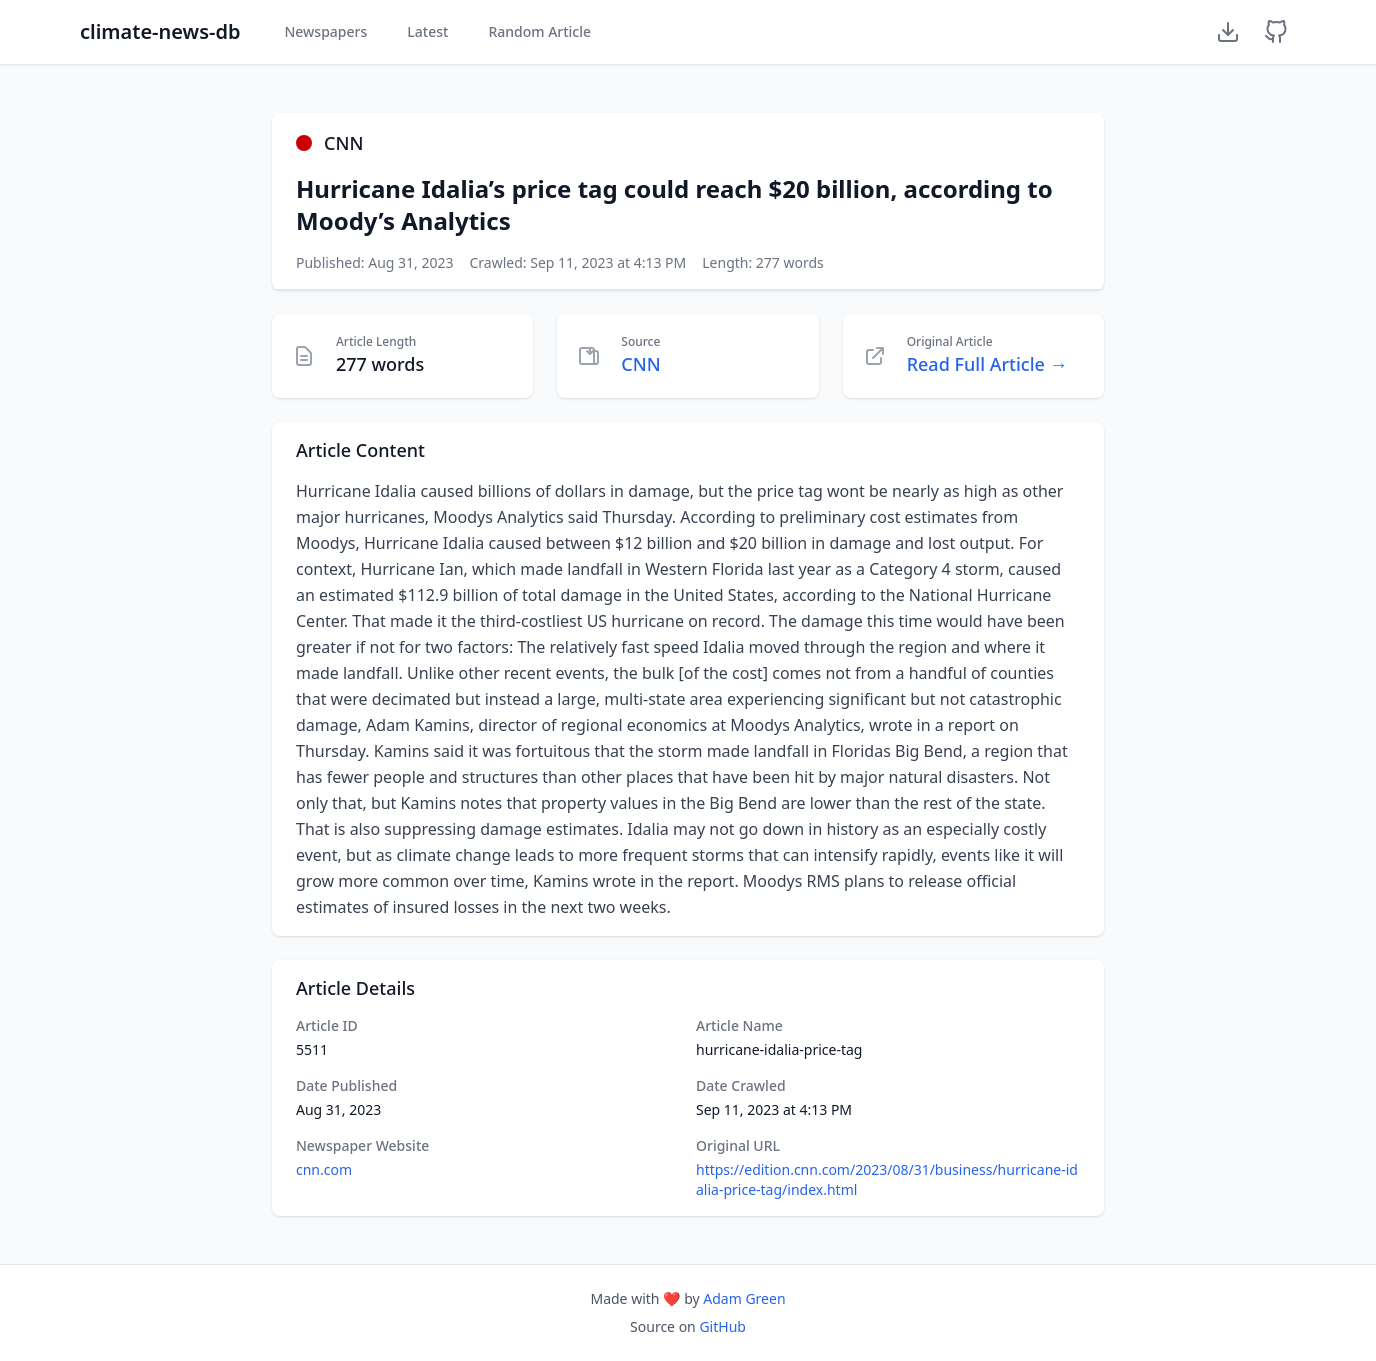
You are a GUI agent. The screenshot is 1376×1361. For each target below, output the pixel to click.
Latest (427, 31)
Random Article (539, 31)
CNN (640, 364)
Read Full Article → (987, 364)
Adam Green (744, 1298)
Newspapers (325, 31)
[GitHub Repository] (1276, 32)
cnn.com (324, 1169)
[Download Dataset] (1228, 32)
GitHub (722, 1326)
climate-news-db (160, 31)
